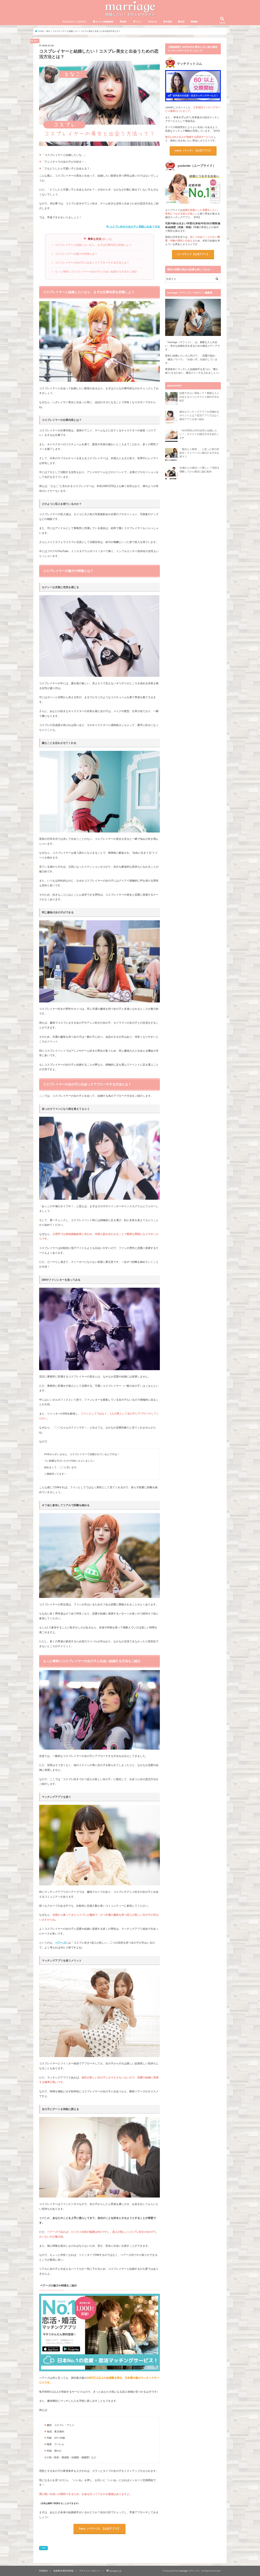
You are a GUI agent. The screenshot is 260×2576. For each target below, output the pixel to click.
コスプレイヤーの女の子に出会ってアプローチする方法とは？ (91, 262)
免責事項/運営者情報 (63, 2571)
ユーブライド (193, 254)
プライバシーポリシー (90, 2571)
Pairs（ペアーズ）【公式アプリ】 (99, 2528)
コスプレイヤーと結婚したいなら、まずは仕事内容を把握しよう (92, 245)
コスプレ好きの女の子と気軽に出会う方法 (133, 226)
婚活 (45, 2548)
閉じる (106, 239)
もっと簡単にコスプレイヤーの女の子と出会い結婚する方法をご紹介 (95, 271)
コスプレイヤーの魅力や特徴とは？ (75, 254)
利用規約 (43, 2571)
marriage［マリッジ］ (189, 2571)
